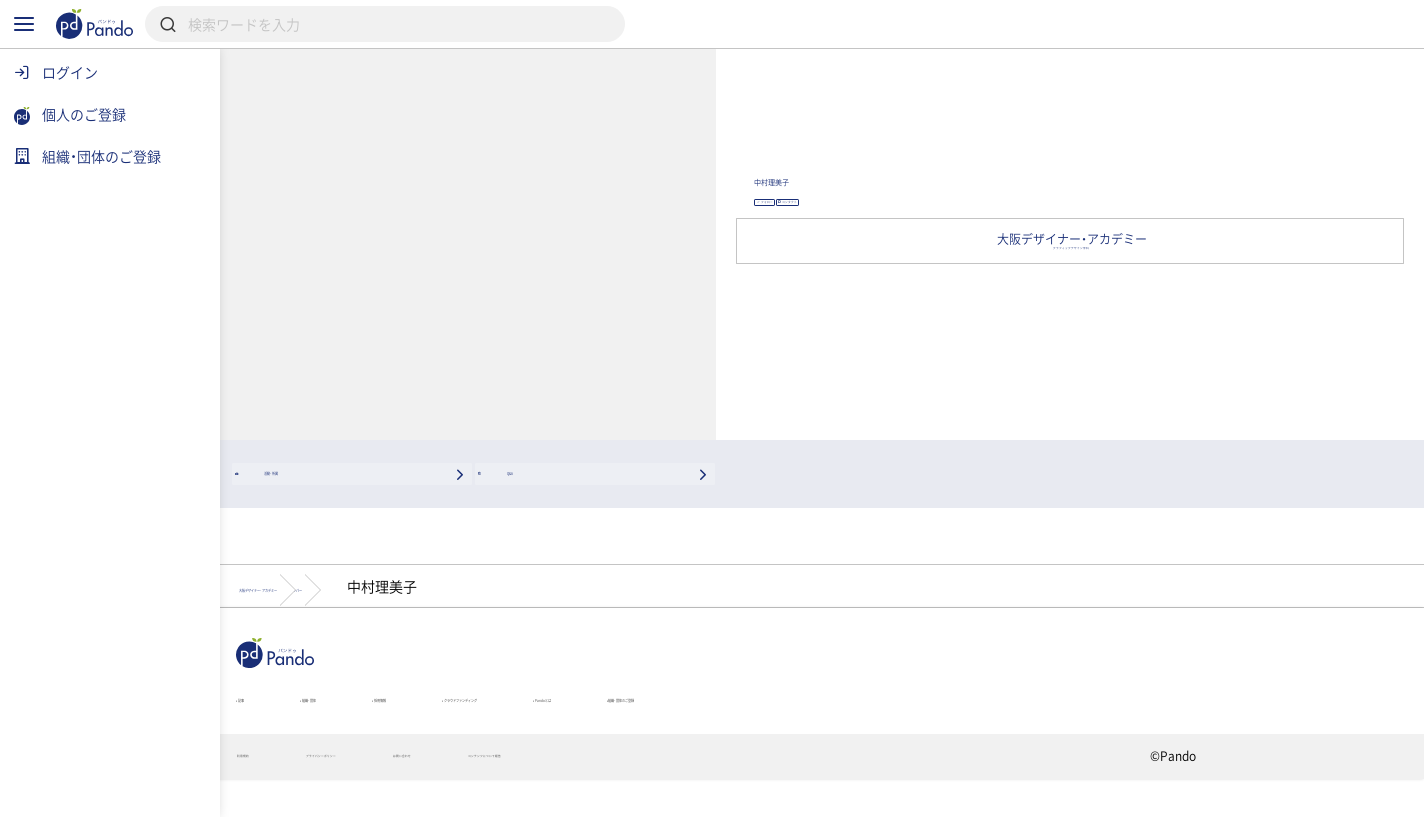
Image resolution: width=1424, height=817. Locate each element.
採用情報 (590, 722)
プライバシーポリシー (510, 793)
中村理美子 (1014, 177)
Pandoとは (933, 722)
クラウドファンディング (758, 722)
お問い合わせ (665, 793)
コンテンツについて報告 (826, 793)
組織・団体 (468, 722)
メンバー (615, 595)
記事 (359, 722)
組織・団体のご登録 (1091, 722)
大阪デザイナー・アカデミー (443, 595)
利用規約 (367, 793)
